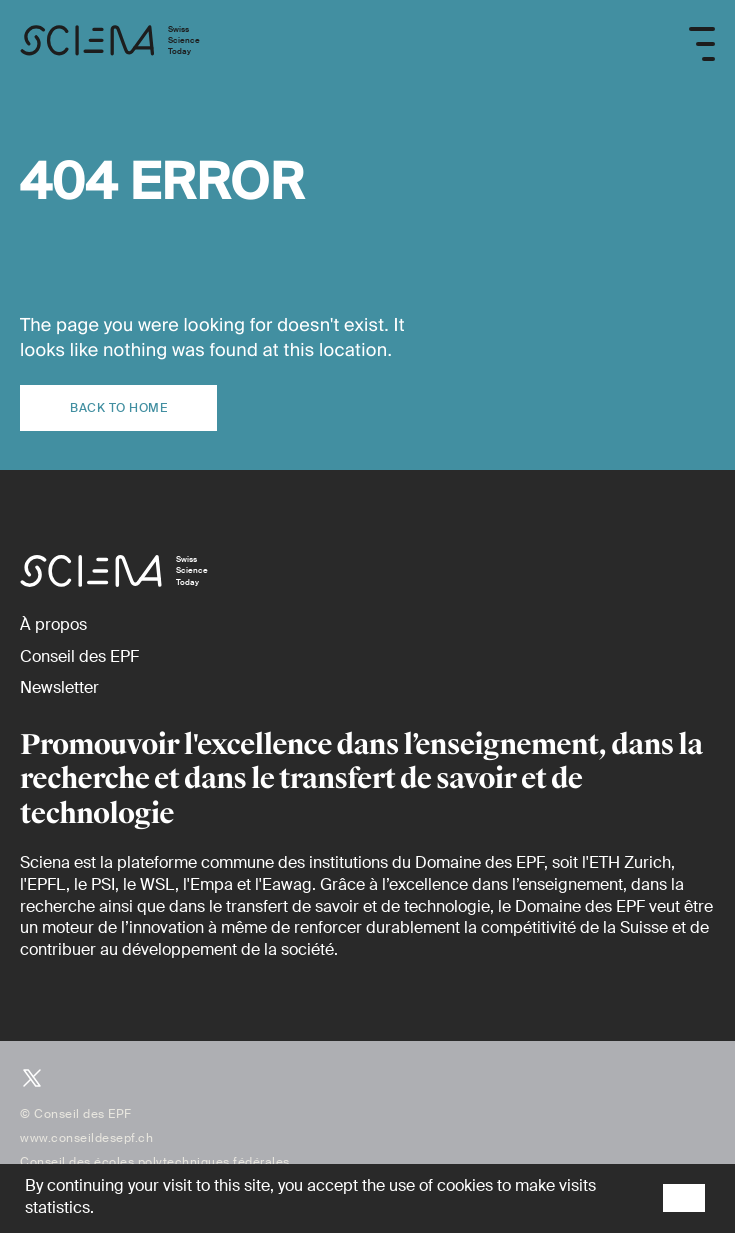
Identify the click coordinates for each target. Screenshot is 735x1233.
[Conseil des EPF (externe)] (79, 656)
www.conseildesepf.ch (86, 1138)
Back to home (118, 408)
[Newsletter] (59, 687)
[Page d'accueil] (110, 44)
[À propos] (53, 624)
